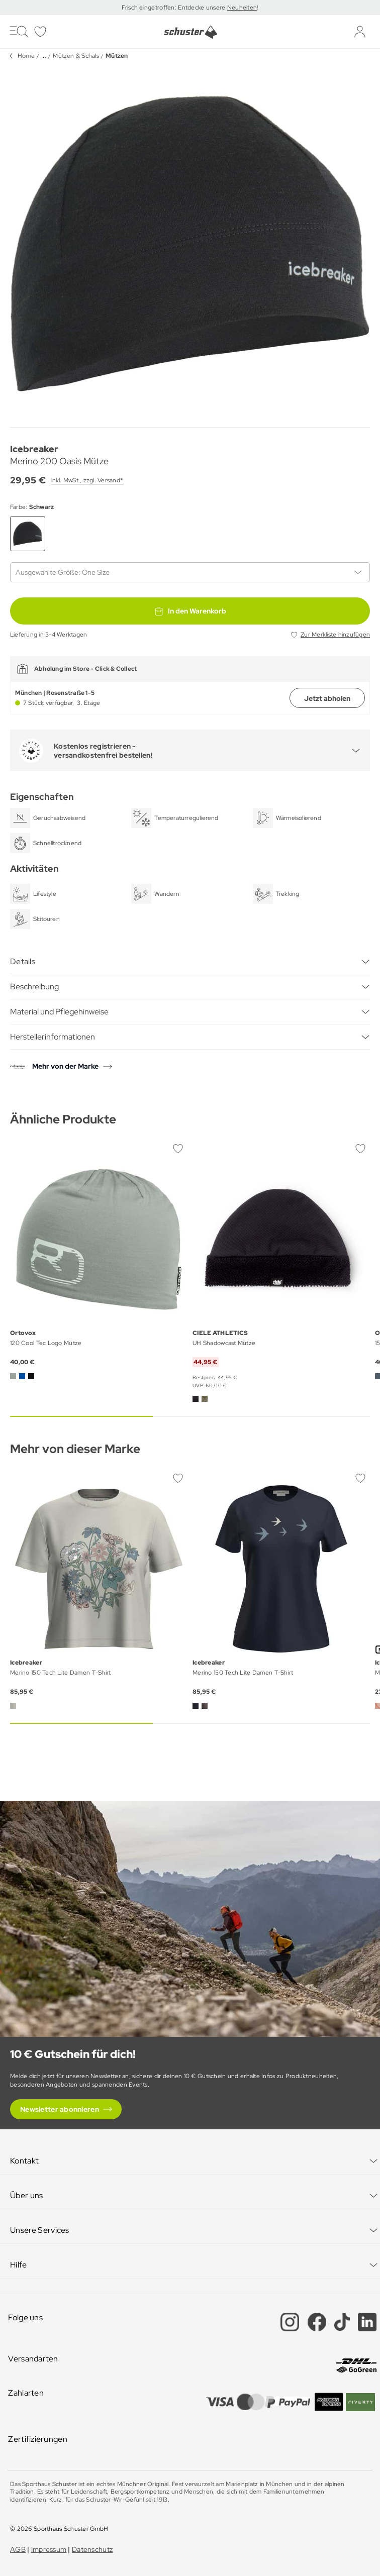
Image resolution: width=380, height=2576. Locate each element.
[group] (190, 243)
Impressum (49, 2549)
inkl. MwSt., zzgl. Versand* (87, 480)
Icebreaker (34, 449)
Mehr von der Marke (65, 1066)
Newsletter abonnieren (59, 2109)
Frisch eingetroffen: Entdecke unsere (174, 8)
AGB (18, 2549)
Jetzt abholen (327, 698)
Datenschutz (92, 2549)
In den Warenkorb (190, 611)
